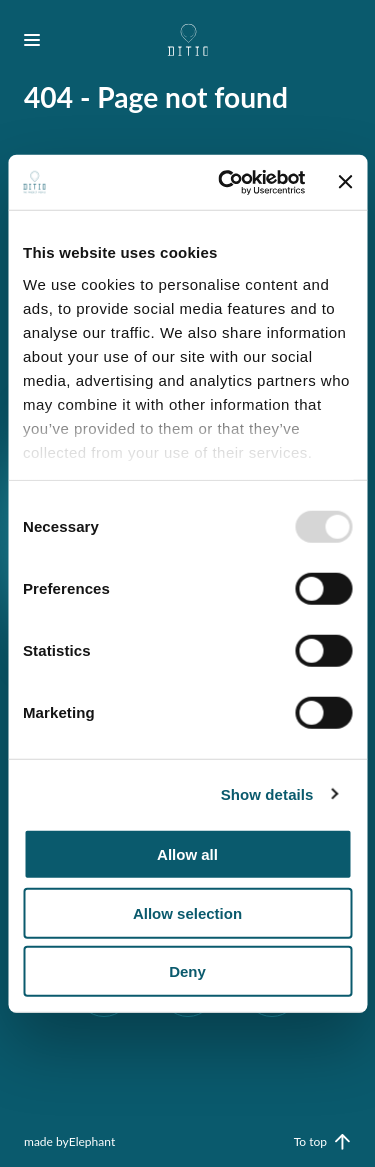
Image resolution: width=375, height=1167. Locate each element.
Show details (267, 793)
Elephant (92, 1142)
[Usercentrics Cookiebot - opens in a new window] (227, 182)
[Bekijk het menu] (40, 40)
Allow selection (187, 912)
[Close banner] (345, 182)
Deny (187, 971)
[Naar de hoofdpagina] (187, 40)
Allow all (187, 854)
